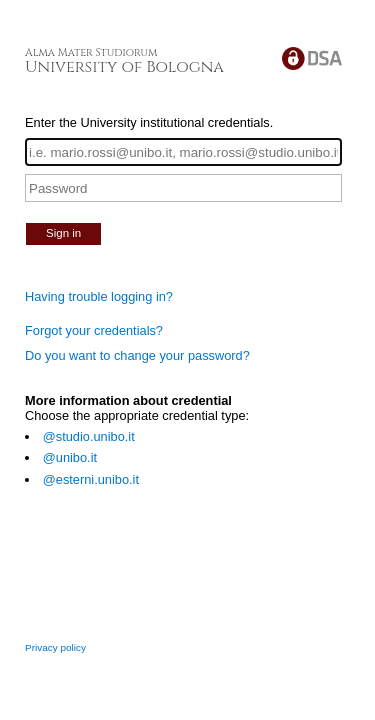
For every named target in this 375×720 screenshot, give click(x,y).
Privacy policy (55, 647)
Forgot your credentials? (94, 330)
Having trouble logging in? (99, 296)
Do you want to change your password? (137, 355)
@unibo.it (70, 457)
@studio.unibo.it (89, 436)
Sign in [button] (63, 233)
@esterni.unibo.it (91, 479)
